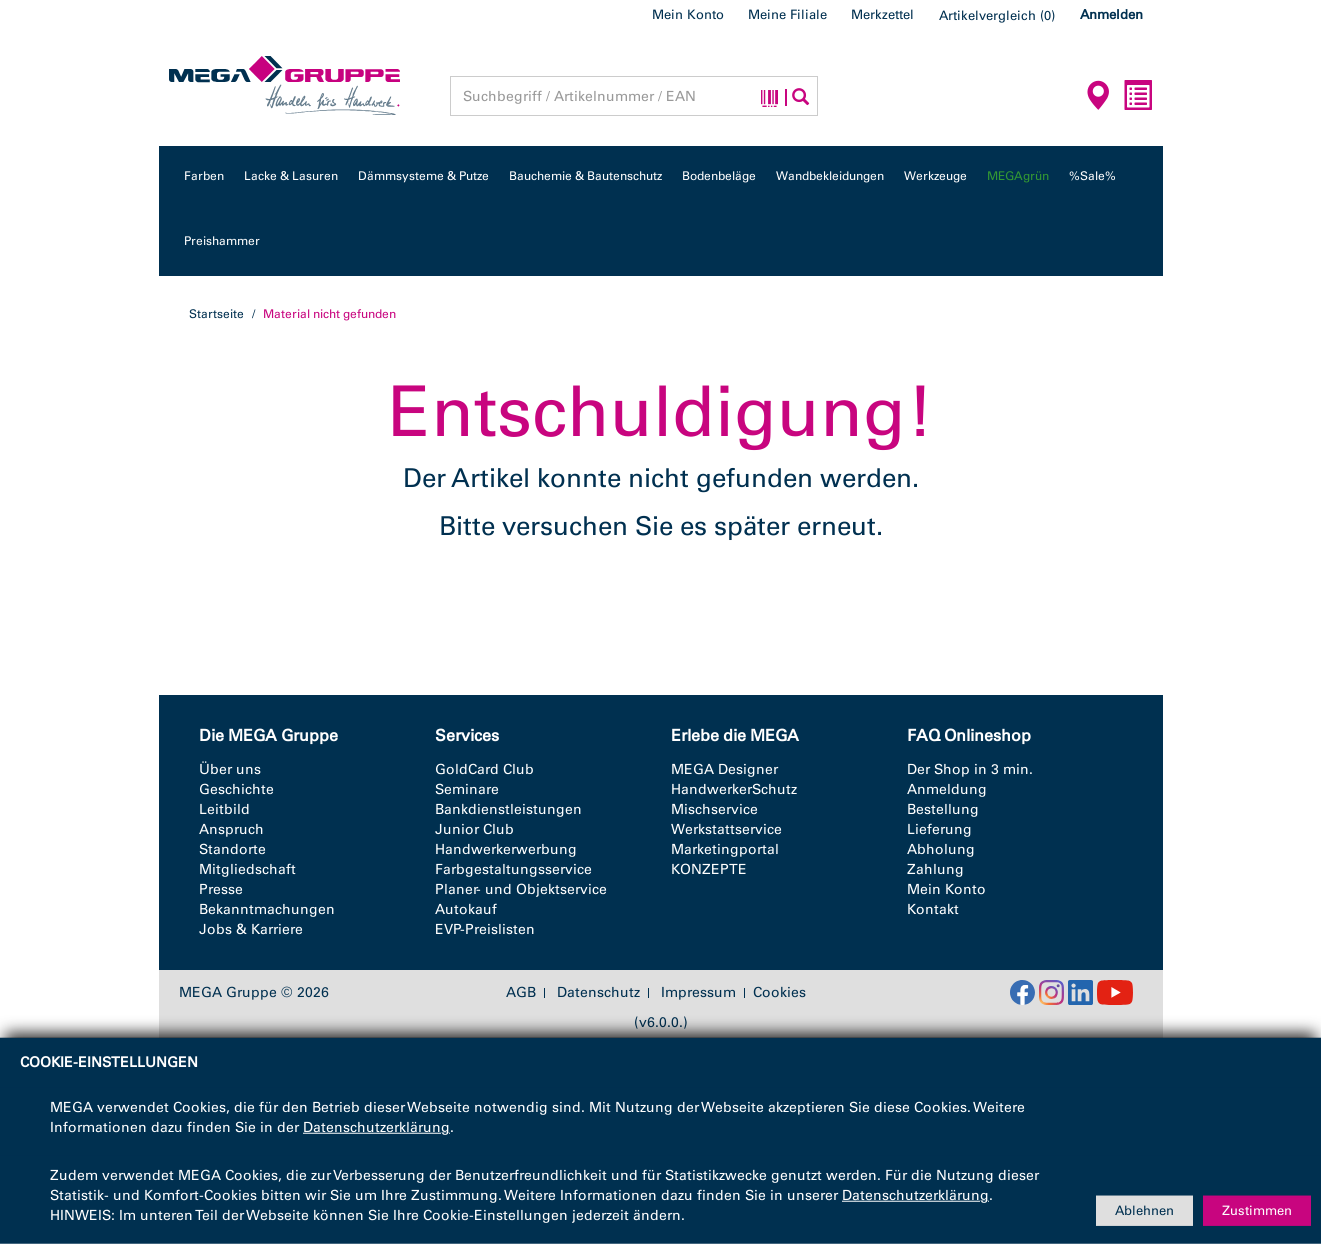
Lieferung (939, 829)
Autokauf (466, 909)
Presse (221, 889)
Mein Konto (688, 14)
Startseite (216, 314)
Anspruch (231, 829)
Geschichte (236, 789)
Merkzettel (882, 14)
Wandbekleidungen (830, 176)
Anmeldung (947, 789)
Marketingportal (725, 849)
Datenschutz (598, 993)
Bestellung (943, 809)
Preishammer (222, 241)
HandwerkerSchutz (734, 789)
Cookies (779, 992)
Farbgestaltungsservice (513, 869)
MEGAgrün (1018, 176)
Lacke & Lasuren (291, 176)
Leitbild (224, 809)
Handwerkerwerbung (506, 849)
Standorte (232, 849)
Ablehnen (1144, 1210)
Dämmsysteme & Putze (423, 176)
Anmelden (1111, 14)
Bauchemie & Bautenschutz (585, 176)
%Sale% (1092, 176)
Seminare (467, 789)
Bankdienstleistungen (508, 809)
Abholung (941, 849)
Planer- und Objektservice (521, 889)
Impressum (698, 993)
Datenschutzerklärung (376, 1127)
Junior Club (474, 829)
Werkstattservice (726, 829)
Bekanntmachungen (267, 909)
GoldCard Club (484, 769)
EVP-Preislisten (485, 929)
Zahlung (935, 869)
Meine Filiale (787, 14)
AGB (521, 993)
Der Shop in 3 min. (970, 769)
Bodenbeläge (719, 176)
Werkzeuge (935, 176)
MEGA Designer (724, 769)
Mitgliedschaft (247, 869)
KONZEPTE (709, 869)
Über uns (230, 769)
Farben (204, 176)
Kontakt (933, 909)
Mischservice (714, 809)
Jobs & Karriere (251, 929)
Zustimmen (1257, 1210)
